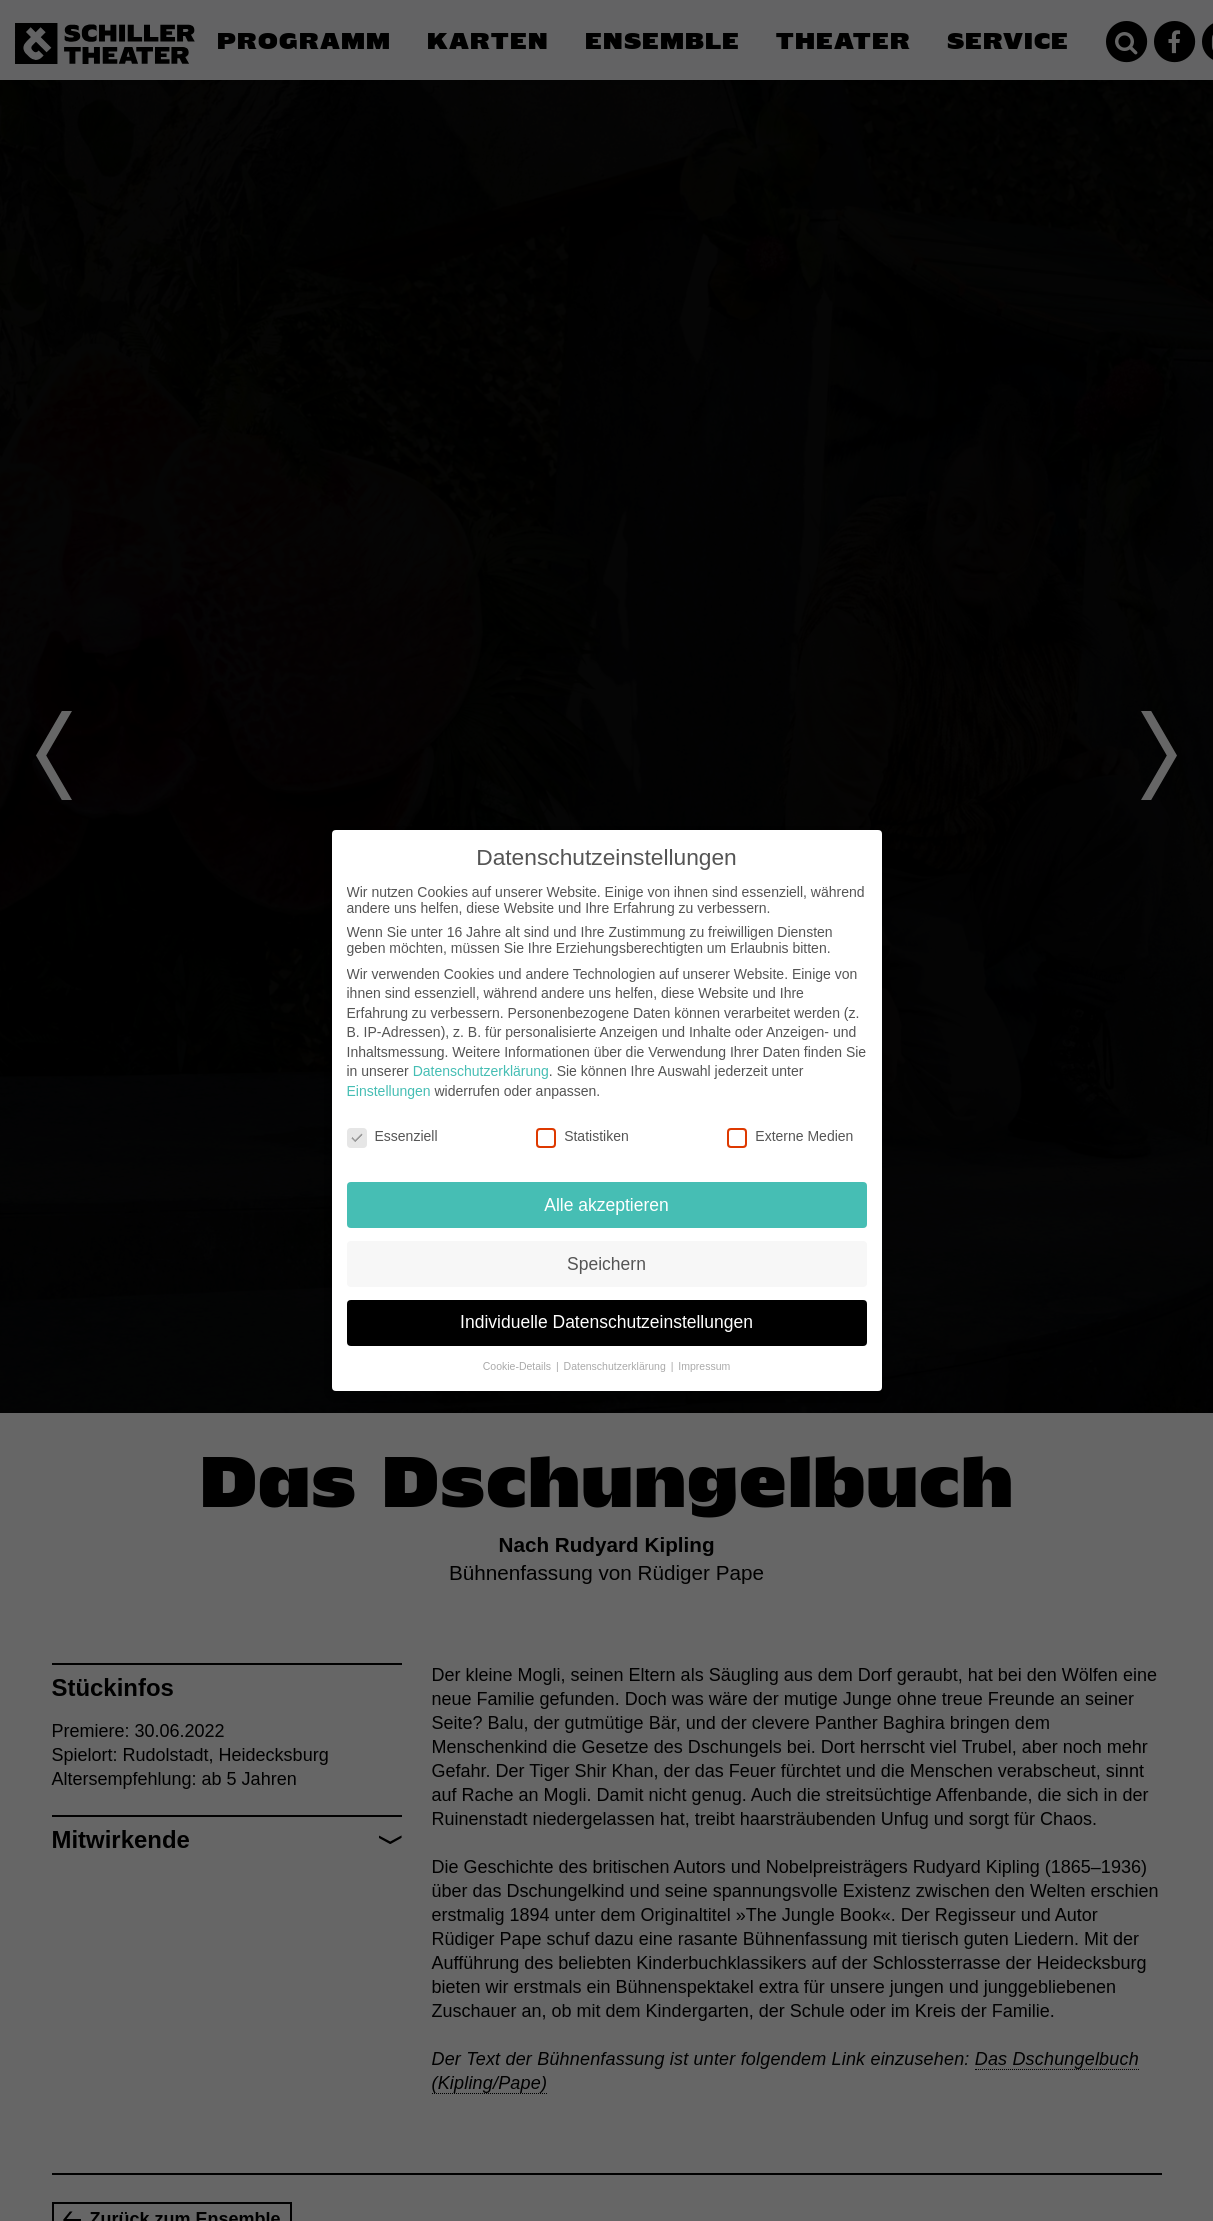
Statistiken (582, 1134)
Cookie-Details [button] (518, 1364)
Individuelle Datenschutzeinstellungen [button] (606, 1320)
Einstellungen (389, 1089)
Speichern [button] (606, 1261)
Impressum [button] (704, 1364)
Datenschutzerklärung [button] (616, 1364)
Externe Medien (790, 1134)
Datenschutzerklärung (481, 1069)
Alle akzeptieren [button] (606, 1202)
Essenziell (392, 1134)
